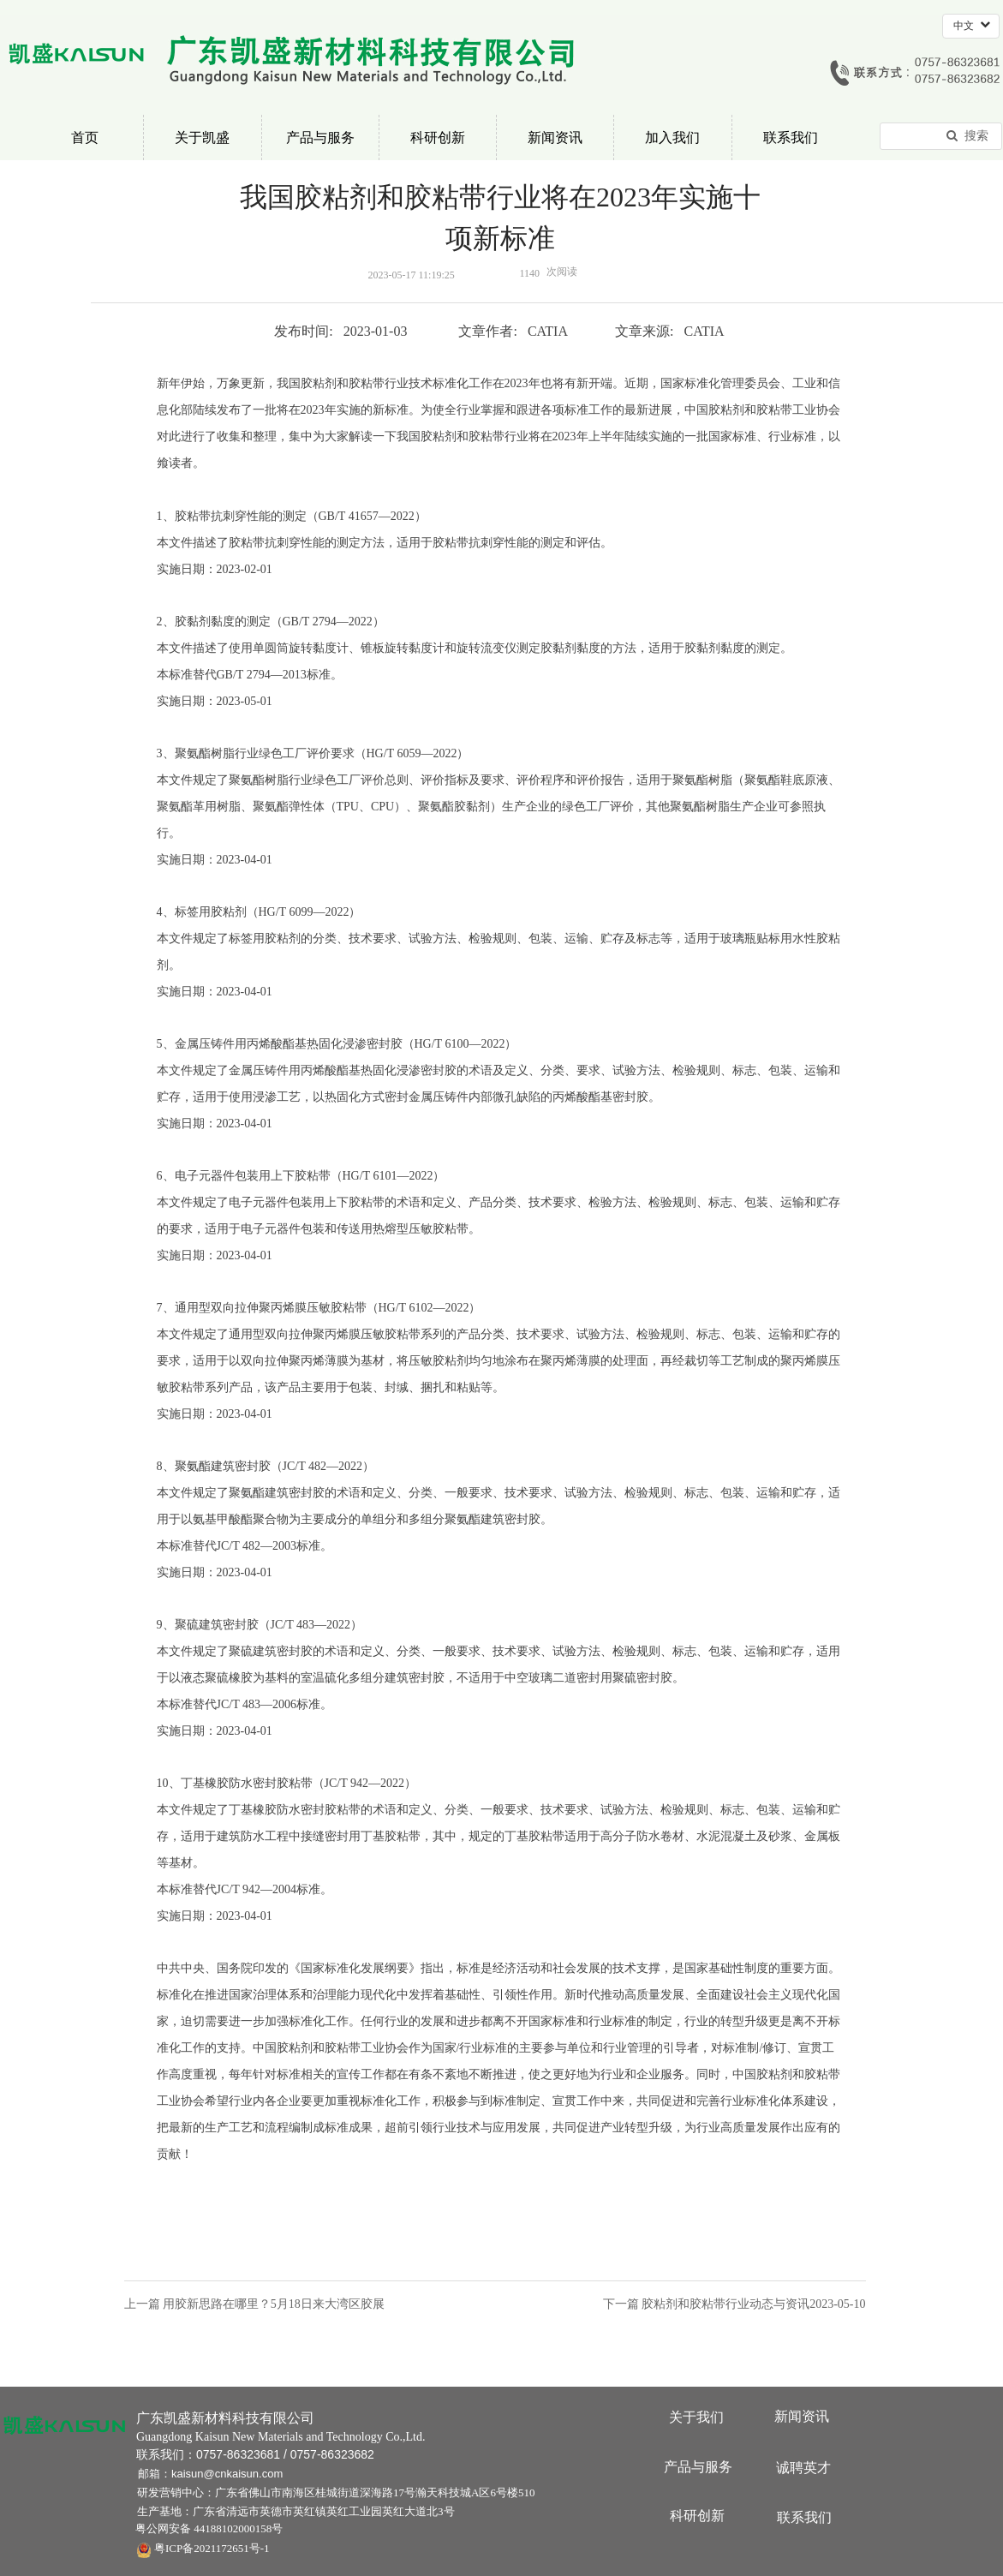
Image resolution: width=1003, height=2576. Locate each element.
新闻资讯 (555, 137)
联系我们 (790, 137)
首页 (85, 137)
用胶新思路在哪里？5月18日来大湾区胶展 (274, 2304)
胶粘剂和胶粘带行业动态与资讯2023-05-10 (753, 2304)
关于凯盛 (202, 137)
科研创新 (437, 137)
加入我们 (672, 137)
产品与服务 (320, 137)
